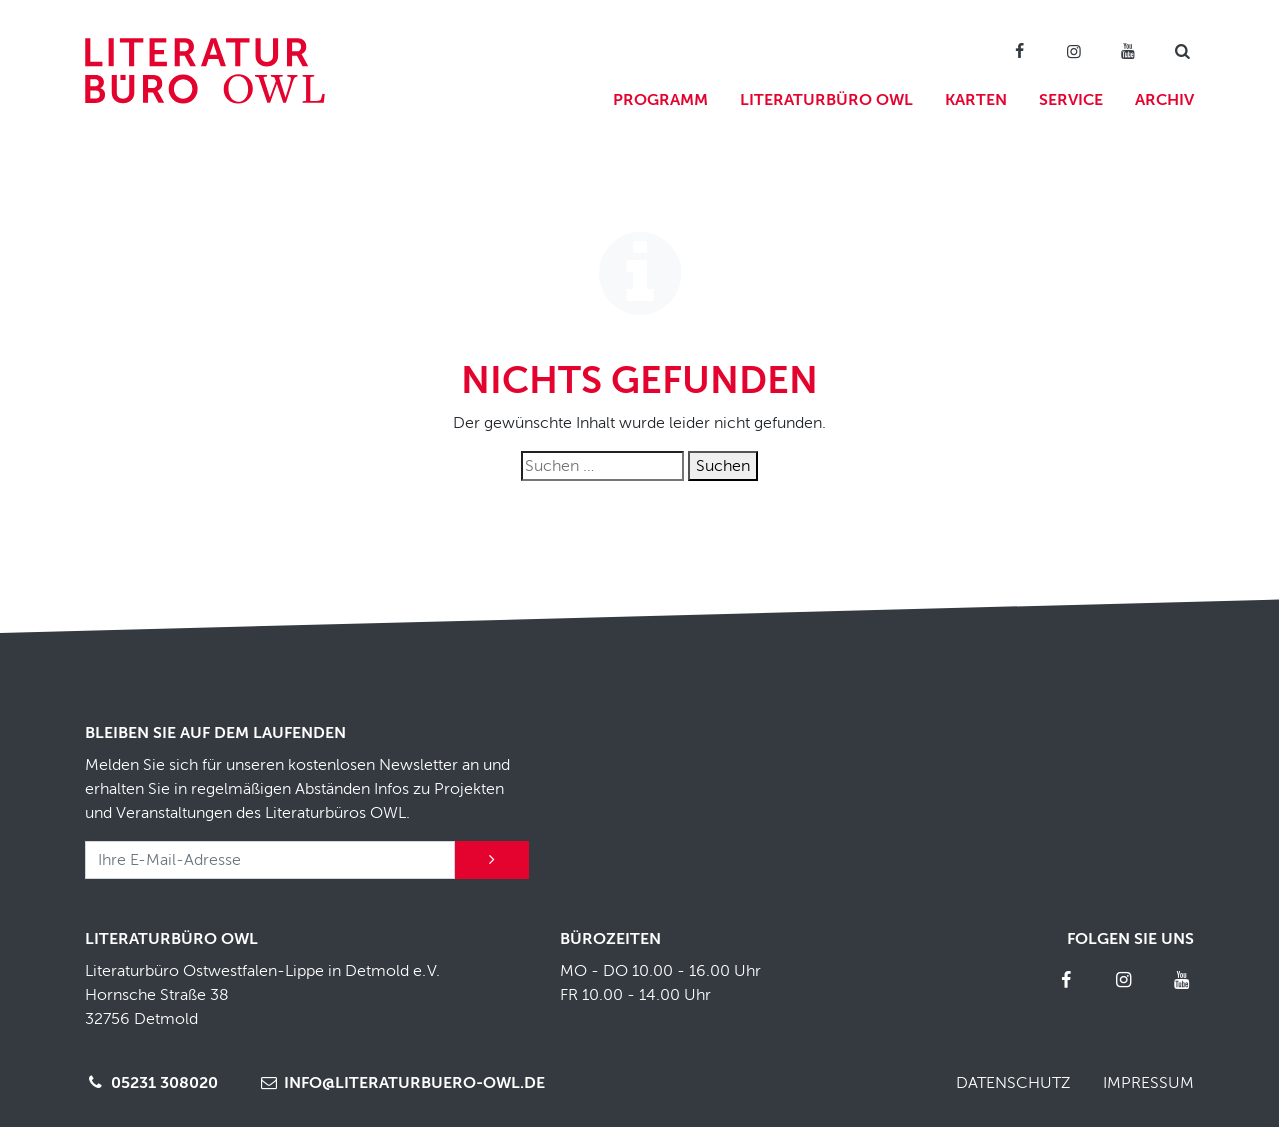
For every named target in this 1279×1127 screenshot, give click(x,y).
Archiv (1164, 100)
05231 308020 (151, 1083)
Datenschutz (1013, 1083)
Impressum (1148, 1083)
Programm (660, 100)
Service (1071, 100)
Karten (976, 100)
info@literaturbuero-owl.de (401, 1083)
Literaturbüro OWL (826, 100)
